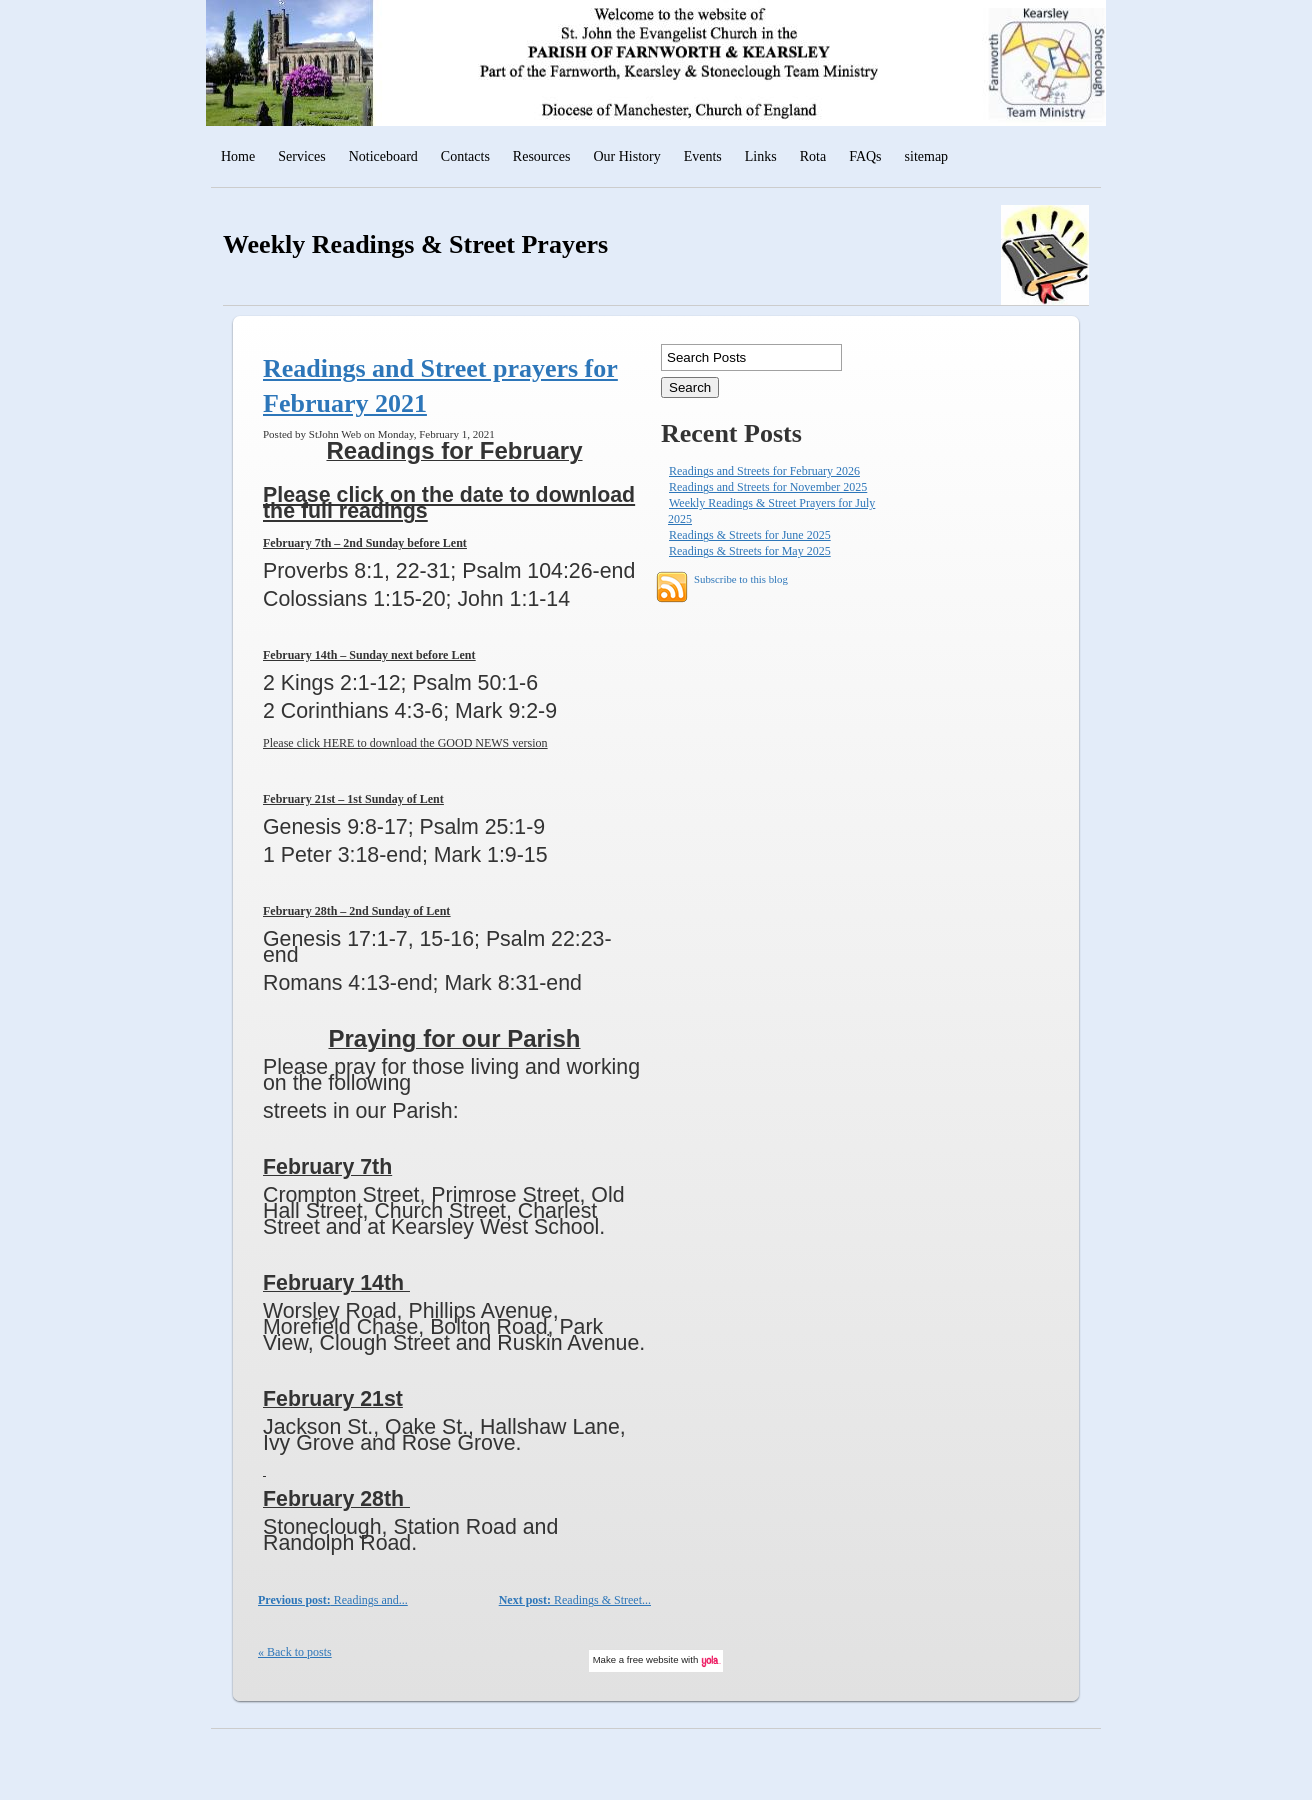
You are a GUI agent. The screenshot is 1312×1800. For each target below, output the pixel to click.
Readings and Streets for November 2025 (768, 487)
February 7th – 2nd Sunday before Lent (365, 543)
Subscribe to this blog (741, 580)
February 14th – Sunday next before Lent (369, 655)
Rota (813, 156)
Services (301, 156)
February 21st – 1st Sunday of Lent (353, 799)
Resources (542, 156)
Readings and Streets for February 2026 (764, 471)
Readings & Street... (575, 1600)
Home (238, 156)
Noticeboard (383, 156)
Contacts (465, 156)
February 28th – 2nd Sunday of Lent (356, 911)
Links (761, 156)
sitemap (927, 156)
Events (703, 156)
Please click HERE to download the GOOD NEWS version (405, 743)
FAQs (865, 156)
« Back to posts (295, 1652)
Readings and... (333, 1600)
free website (653, 1659)
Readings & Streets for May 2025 (750, 551)
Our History (626, 156)
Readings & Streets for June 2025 (750, 535)
